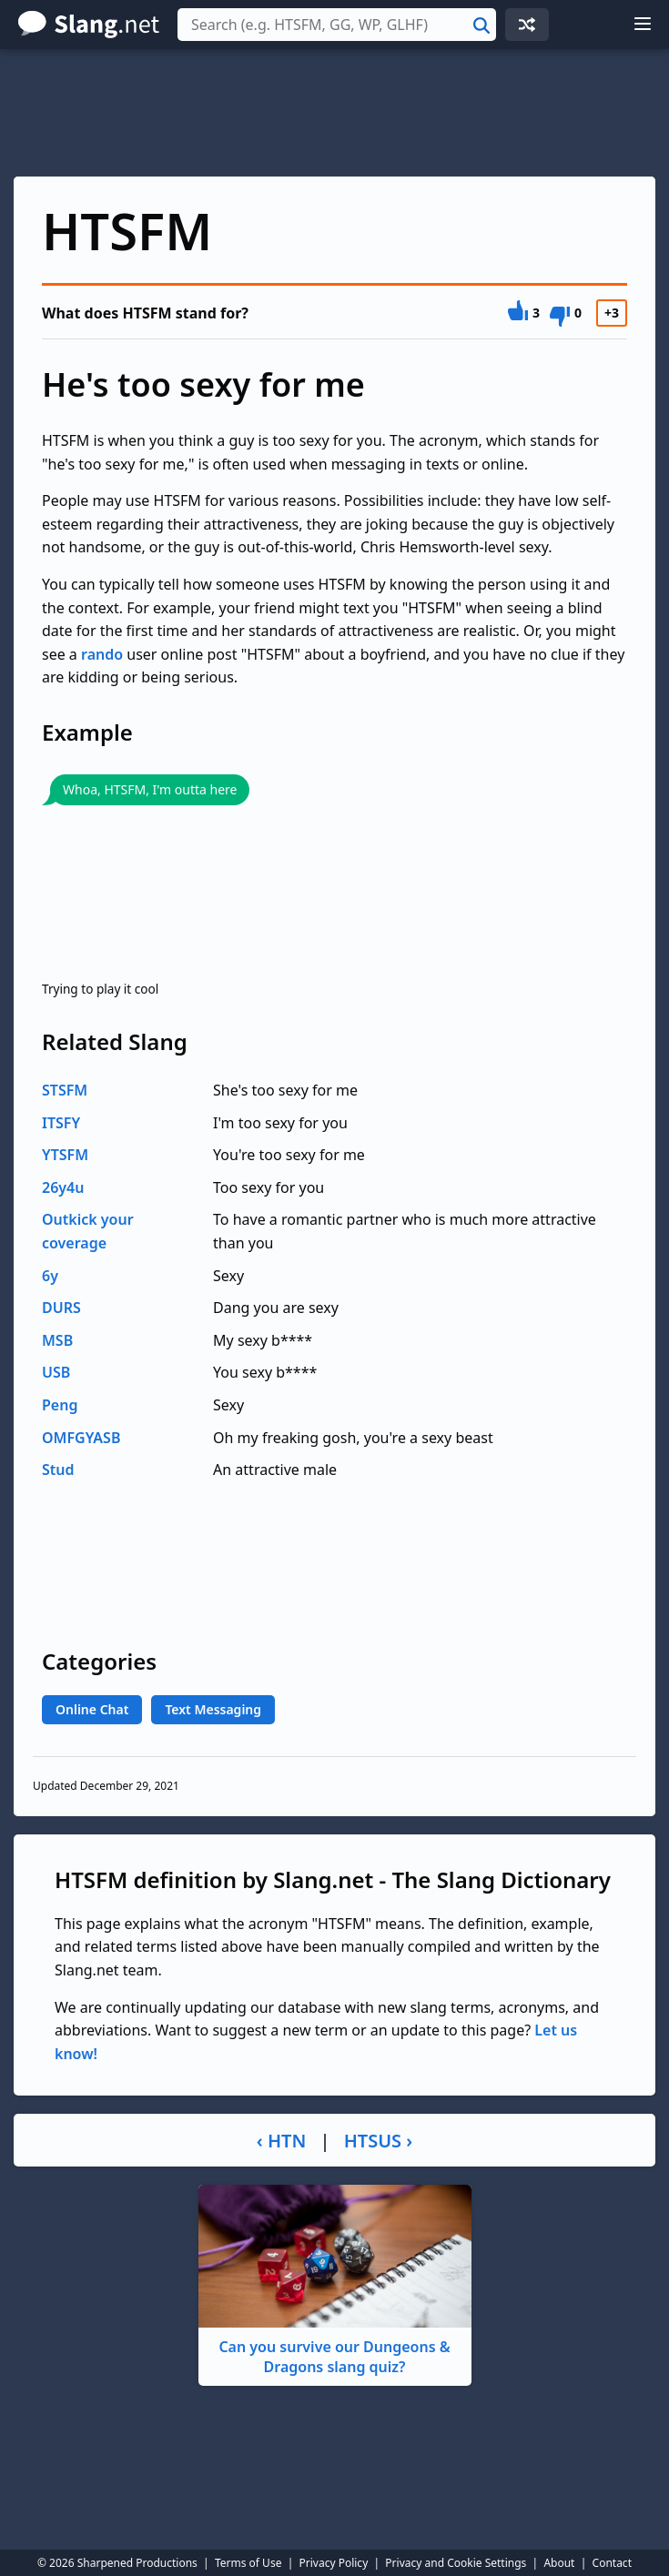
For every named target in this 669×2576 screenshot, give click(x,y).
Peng (59, 1405)
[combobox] (336, 24)
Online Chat (92, 1709)
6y (50, 1276)
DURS (61, 1308)
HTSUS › (378, 2140)
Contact (612, 2563)
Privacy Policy (334, 2563)
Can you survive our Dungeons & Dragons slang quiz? (334, 2281)
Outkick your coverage (88, 1231)
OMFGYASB (81, 1438)
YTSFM (65, 1155)
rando (102, 654)
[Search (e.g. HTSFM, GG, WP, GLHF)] (336, 24)
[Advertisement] (334, 112)
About (558, 2563)
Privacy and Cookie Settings (455, 2563)
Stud (58, 1470)
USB (56, 1372)
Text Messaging (213, 1709)
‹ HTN (281, 2140)
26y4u (63, 1187)
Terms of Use (248, 2563)
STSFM (64, 1090)
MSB (57, 1340)
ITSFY (61, 1123)
